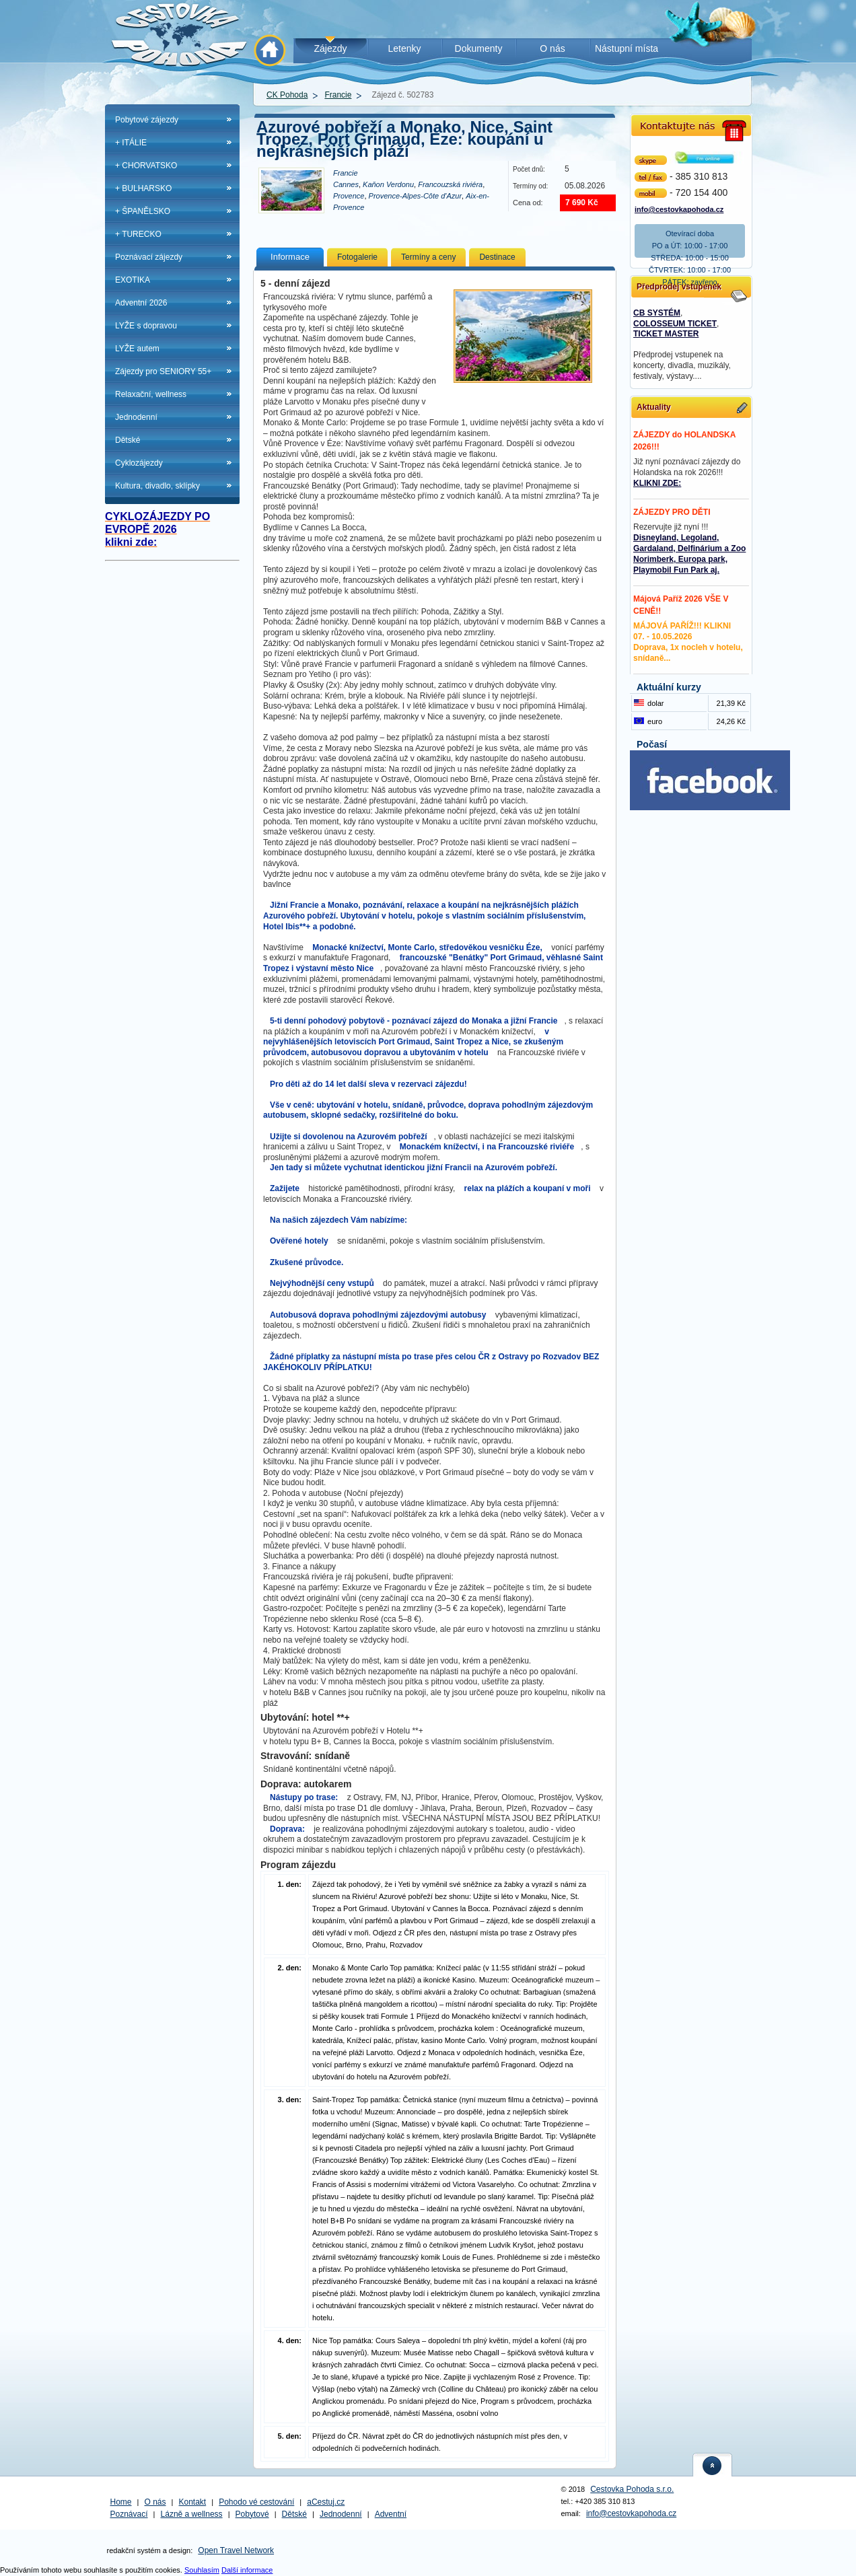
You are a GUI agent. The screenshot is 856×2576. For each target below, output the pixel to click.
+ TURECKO (138, 234)
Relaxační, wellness (150, 394)
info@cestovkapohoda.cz (679, 208)
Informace (290, 257)
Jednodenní (136, 417)
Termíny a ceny (428, 257)
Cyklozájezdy (139, 463)
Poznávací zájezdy (148, 257)
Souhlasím (201, 2570)
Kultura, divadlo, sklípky (157, 486)
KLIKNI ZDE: (657, 483)
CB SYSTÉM (656, 313)
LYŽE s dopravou (146, 325)
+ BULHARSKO (143, 188)
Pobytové (252, 2514)
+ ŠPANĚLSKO (142, 211)
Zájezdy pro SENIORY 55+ (163, 371)
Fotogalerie (357, 257)
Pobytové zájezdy (146, 119)
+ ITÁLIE (131, 142)
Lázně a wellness (192, 2514)
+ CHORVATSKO (146, 165)
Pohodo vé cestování (256, 2502)
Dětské (127, 440)
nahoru (712, 2464)
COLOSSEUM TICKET (675, 323)
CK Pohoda (287, 95)
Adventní (390, 2514)
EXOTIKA (132, 280)
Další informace (247, 2570)
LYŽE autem (137, 348)
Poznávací (129, 2514)
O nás (155, 2502)
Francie (337, 95)
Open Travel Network (236, 2550)
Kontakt (193, 2502)
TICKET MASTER (666, 333)
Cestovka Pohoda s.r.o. (632, 2489)
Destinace (497, 257)
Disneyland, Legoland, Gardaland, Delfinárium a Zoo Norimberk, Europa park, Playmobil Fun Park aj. (689, 554)
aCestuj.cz (326, 2502)
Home (121, 2502)
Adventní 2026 (141, 303)
